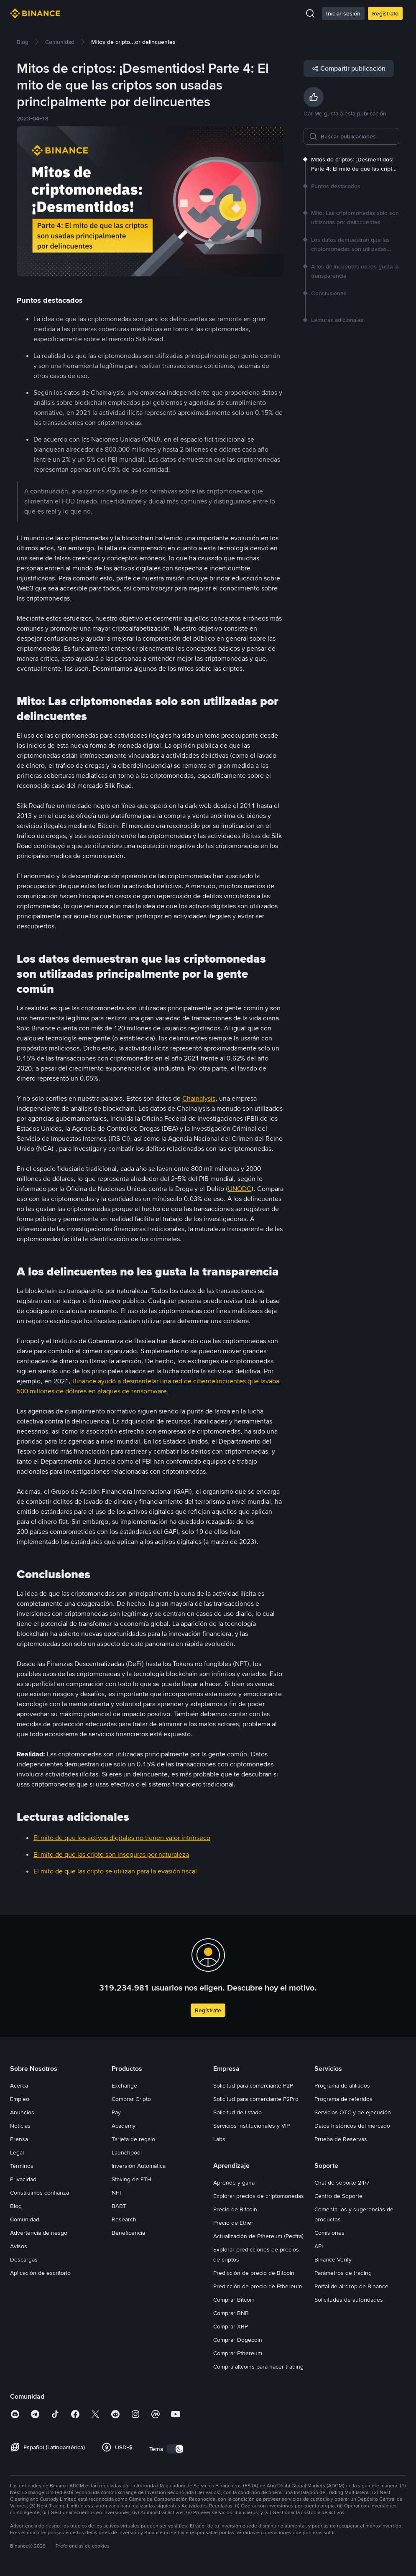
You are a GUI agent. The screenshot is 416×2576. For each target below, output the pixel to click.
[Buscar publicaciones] (357, 136)
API (318, 2246)
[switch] (175, 2448)
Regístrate (385, 13)
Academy (123, 2125)
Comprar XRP (230, 2326)
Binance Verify (333, 2259)
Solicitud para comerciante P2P (253, 2085)
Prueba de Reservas (340, 2139)
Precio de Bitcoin (235, 2209)
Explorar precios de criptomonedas (258, 2196)
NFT (117, 2192)
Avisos (18, 2246)
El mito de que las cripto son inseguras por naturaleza (111, 1854)
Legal (17, 2152)
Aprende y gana (234, 2182)
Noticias (20, 2125)
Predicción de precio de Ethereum (257, 2286)
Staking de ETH (131, 2179)
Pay (116, 2112)
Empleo (19, 2099)
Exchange (124, 2085)
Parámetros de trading (343, 2273)
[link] (22, 42)
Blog (16, 2206)
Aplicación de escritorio (40, 2273)
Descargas (24, 2259)
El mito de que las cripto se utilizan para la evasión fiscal (115, 1871)
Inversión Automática (139, 2166)
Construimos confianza (39, 2192)
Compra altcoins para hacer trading (258, 2366)
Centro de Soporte (338, 2196)
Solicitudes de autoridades (348, 2299)
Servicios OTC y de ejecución (352, 2112)
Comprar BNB (231, 2313)
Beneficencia (128, 2232)
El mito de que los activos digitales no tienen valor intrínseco (121, 1837)
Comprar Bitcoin (234, 2299)
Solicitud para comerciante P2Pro (256, 2099)
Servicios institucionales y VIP (251, 2125)
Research (124, 2219)
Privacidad (23, 2179)
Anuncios (22, 2112)
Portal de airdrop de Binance (351, 2286)
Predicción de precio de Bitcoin (253, 2273)
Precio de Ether (233, 2222)
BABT (119, 2206)
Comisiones (329, 2232)
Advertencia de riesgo (38, 2232)
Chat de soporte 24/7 (342, 2182)
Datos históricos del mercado (352, 2125)
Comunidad (24, 2219)
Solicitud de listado (237, 2112)
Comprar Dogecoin (237, 2339)
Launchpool (127, 2152)
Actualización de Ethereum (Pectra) (258, 2236)
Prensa (19, 2139)
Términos (21, 2166)
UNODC (239, 1188)
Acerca (19, 2085)
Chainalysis (198, 1098)
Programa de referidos (343, 2099)
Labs (219, 2139)
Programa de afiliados (342, 2085)
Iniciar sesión (343, 13)
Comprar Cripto (131, 2099)
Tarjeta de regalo (133, 2139)
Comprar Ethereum (237, 2353)
